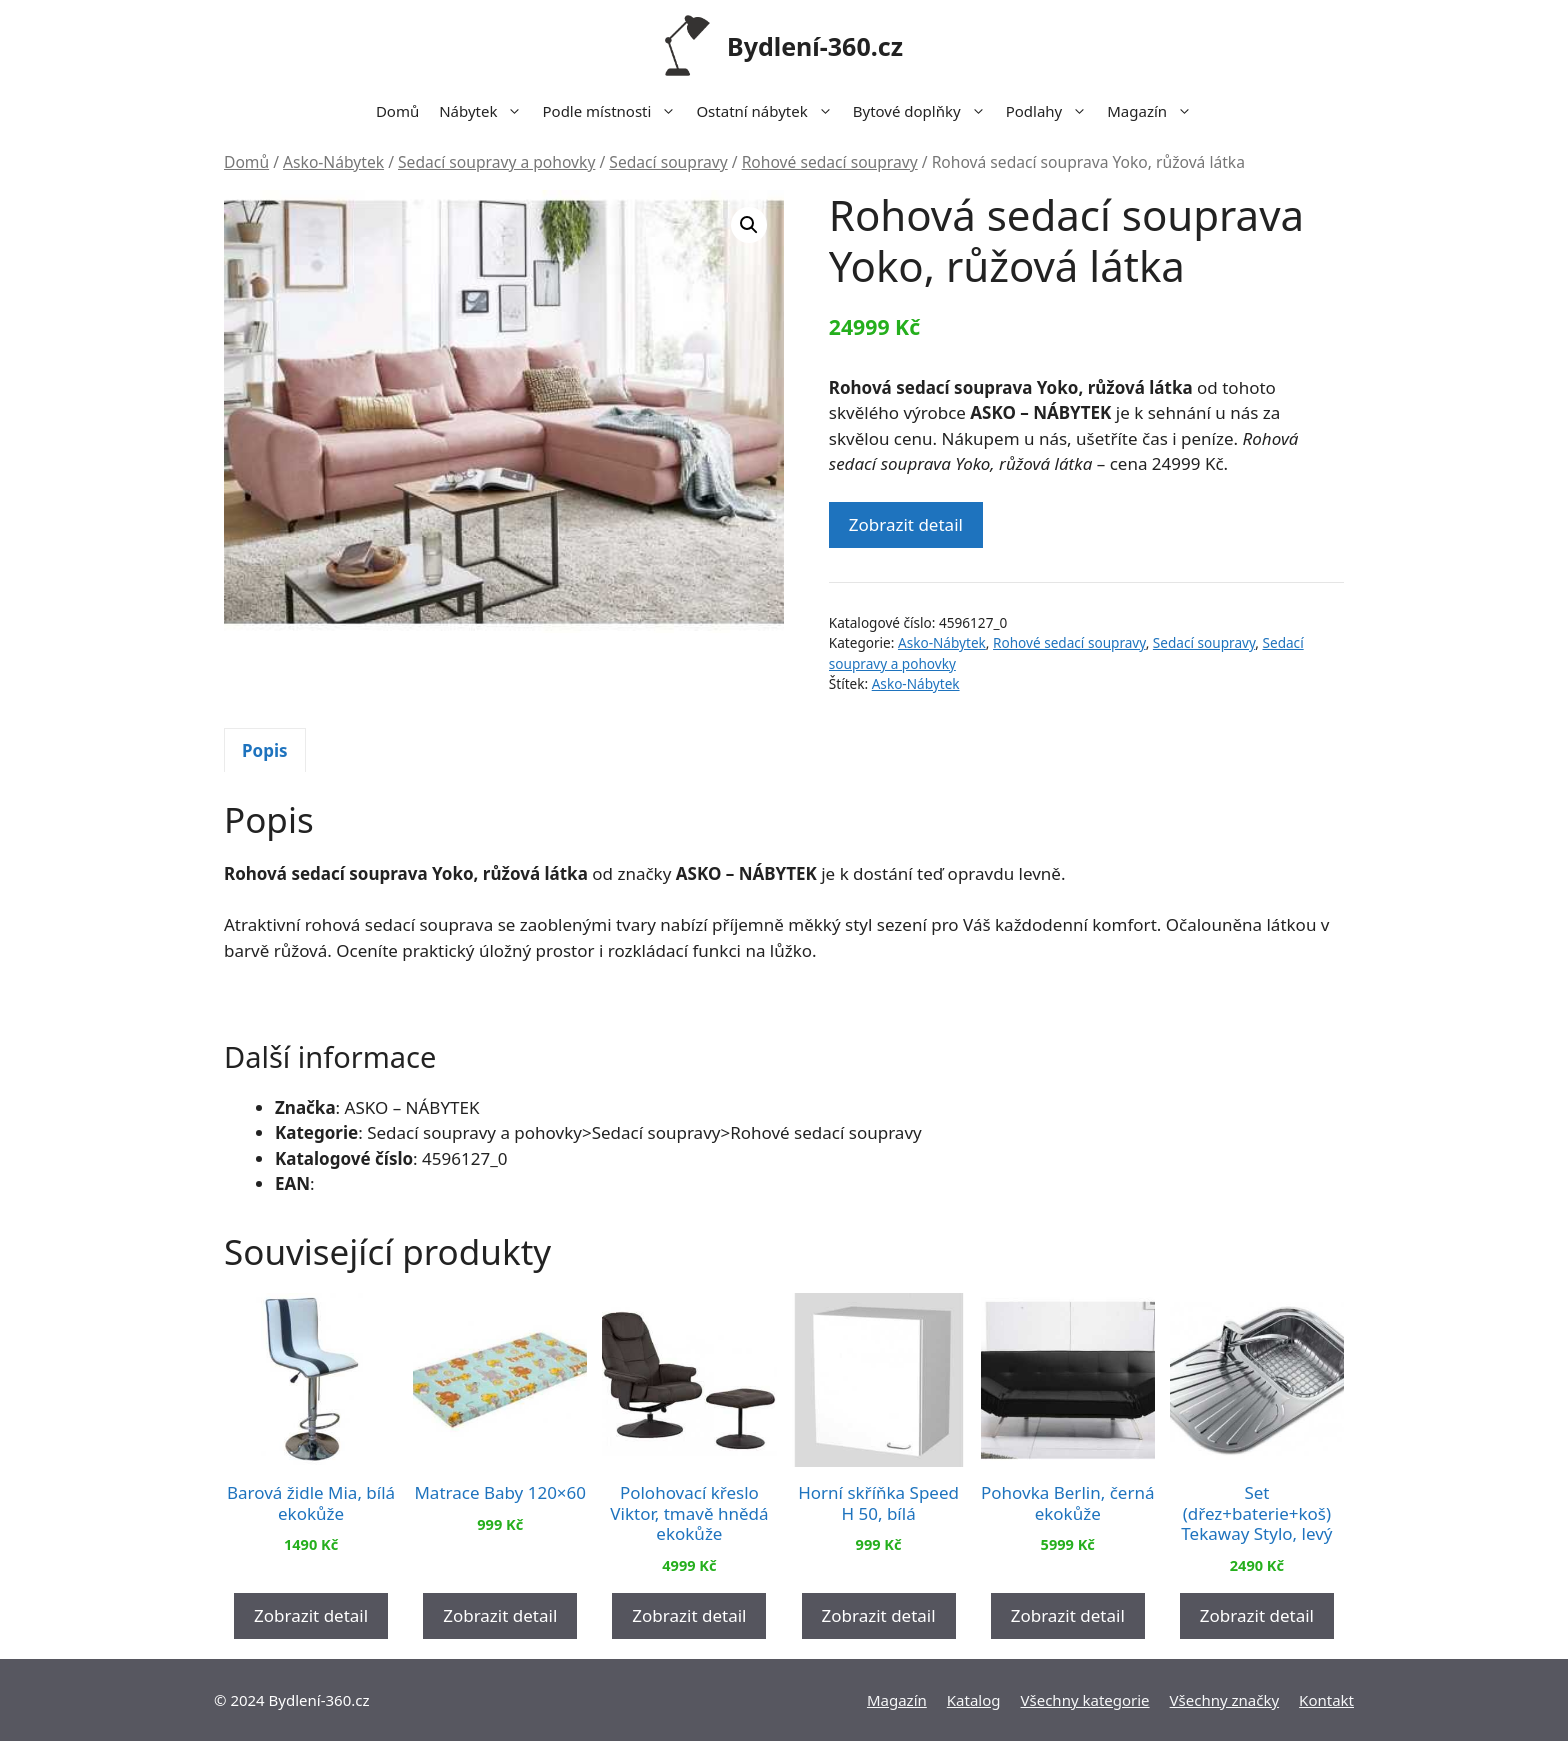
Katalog (974, 1700)
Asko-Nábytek (333, 162)
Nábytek (485, 111)
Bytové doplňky (924, 111)
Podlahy (1052, 111)
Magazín (1154, 111)
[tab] (265, 750)
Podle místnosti (614, 111)
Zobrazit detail (906, 524)
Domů (397, 111)
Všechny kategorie (1085, 1700)
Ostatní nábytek (769, 111)
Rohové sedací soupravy (830, 162)
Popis (265, 750)
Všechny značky (1225, 1700)
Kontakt (1326, 1700)
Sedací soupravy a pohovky (496, 162)
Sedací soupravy (668, 162)
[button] (749, 225)
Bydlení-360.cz (815, 46)
